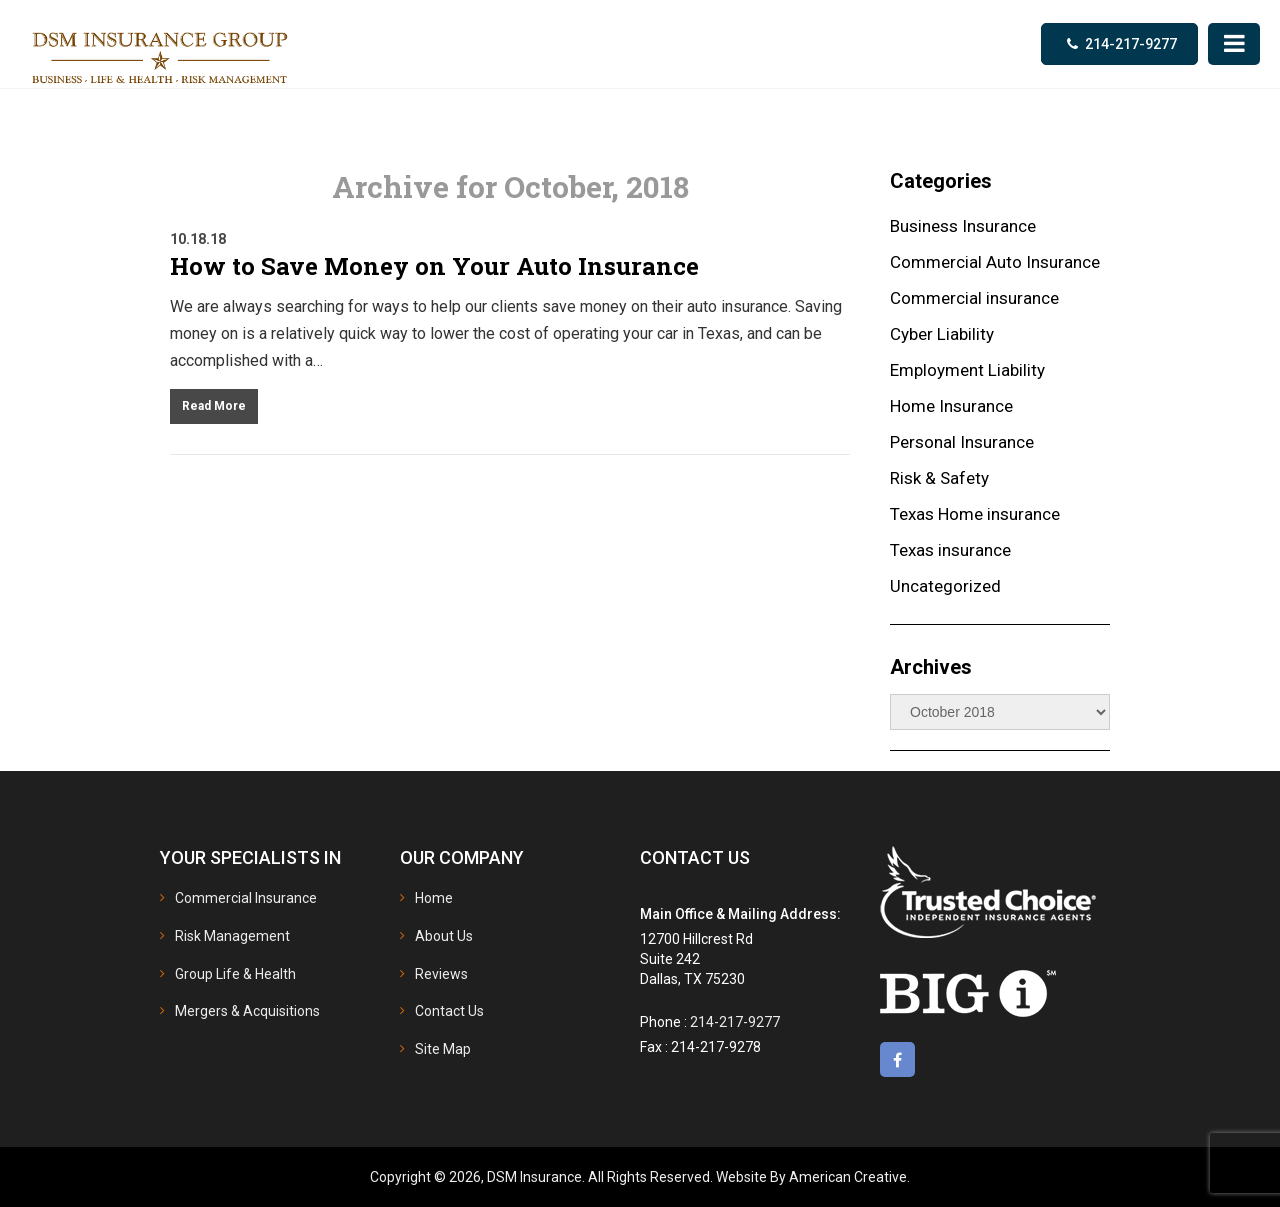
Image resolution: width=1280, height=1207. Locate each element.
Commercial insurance (974, 298)
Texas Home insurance (975, 514)
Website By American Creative (811, 1177)
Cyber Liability (942, 334)
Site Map (443, 1049)
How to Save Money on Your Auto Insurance (434, 266)
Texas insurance (950, 550)
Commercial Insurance (246, 898)
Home (434, 898)
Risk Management (232, 936)
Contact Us (449, 1011)
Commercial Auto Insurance (995, 262)
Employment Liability (967, 370)
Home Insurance (951, 406)
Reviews (441, 974)
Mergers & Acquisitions (247, 1011)
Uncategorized (945, 586)
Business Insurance (963, 226)
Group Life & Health (235, 974)
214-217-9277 (1131, 44)
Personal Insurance (962, 442)
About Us (444, 936)
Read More (214, 406)
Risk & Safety (939, 478)
